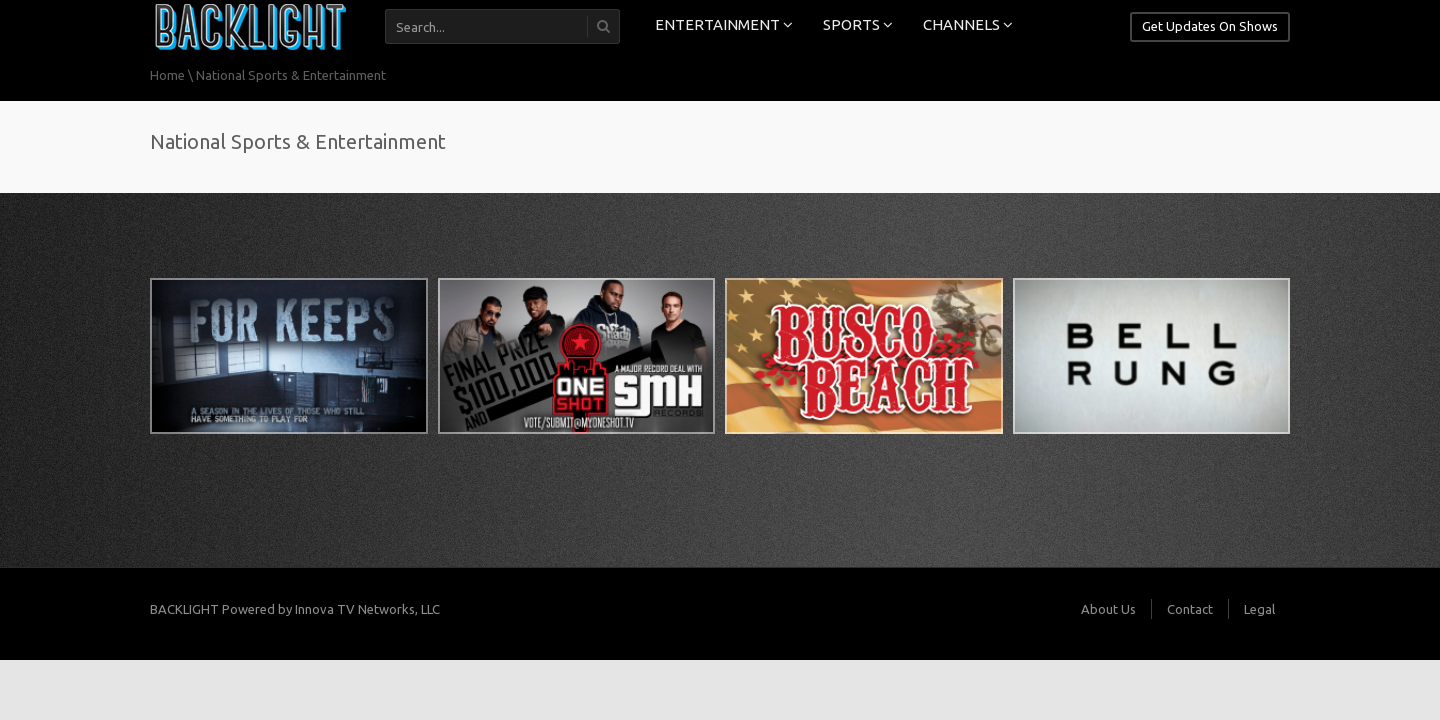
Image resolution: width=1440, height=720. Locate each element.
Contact (1190, 609)
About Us (1108, 609)
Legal (1259, 609)
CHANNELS (968, 24)
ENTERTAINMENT (724, 24)
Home (167, 75)
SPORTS (858, 24)
